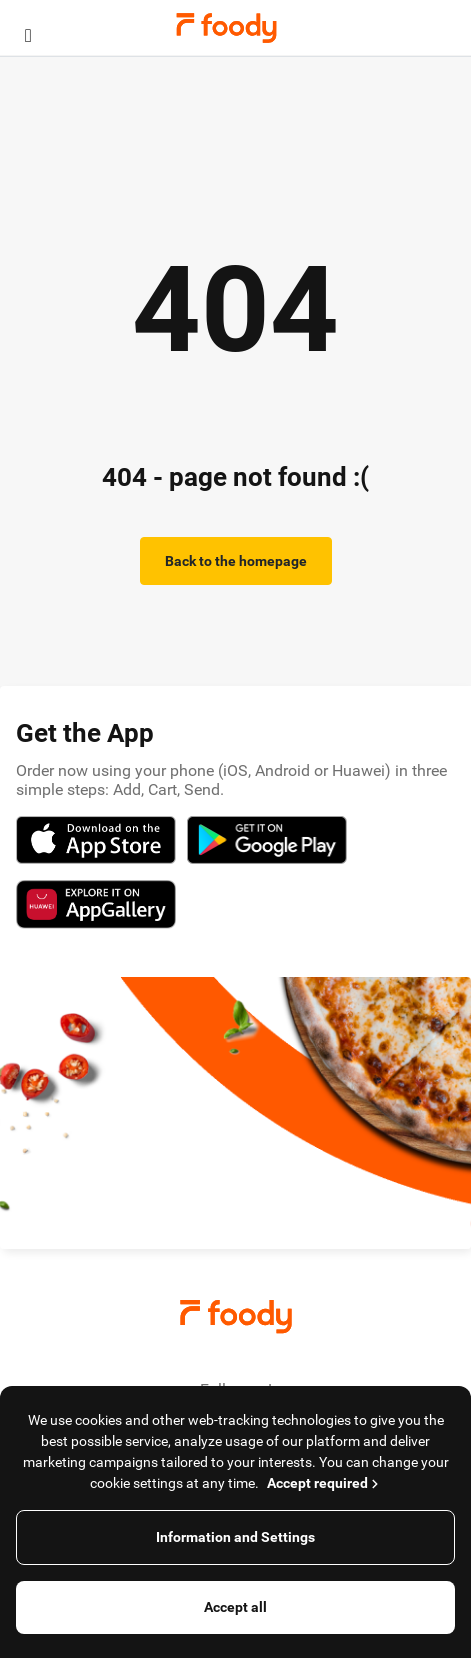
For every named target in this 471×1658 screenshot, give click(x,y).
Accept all (235, 1607)
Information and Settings (235, 1537)
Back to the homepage (236, 561)
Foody (226, 28)
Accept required (324, 1483)
